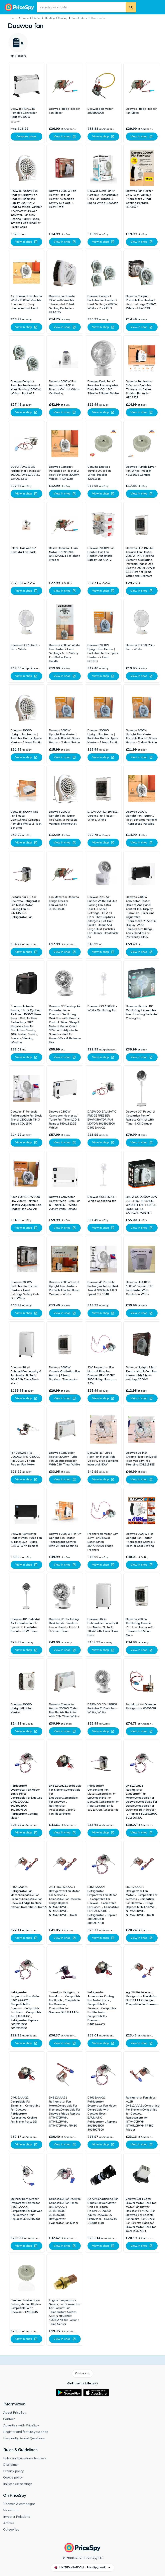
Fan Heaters (79, 17)
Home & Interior (31, 17)
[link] (26, 103)
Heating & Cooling (56, 17)
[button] (82, 2374)
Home (13, 17)
